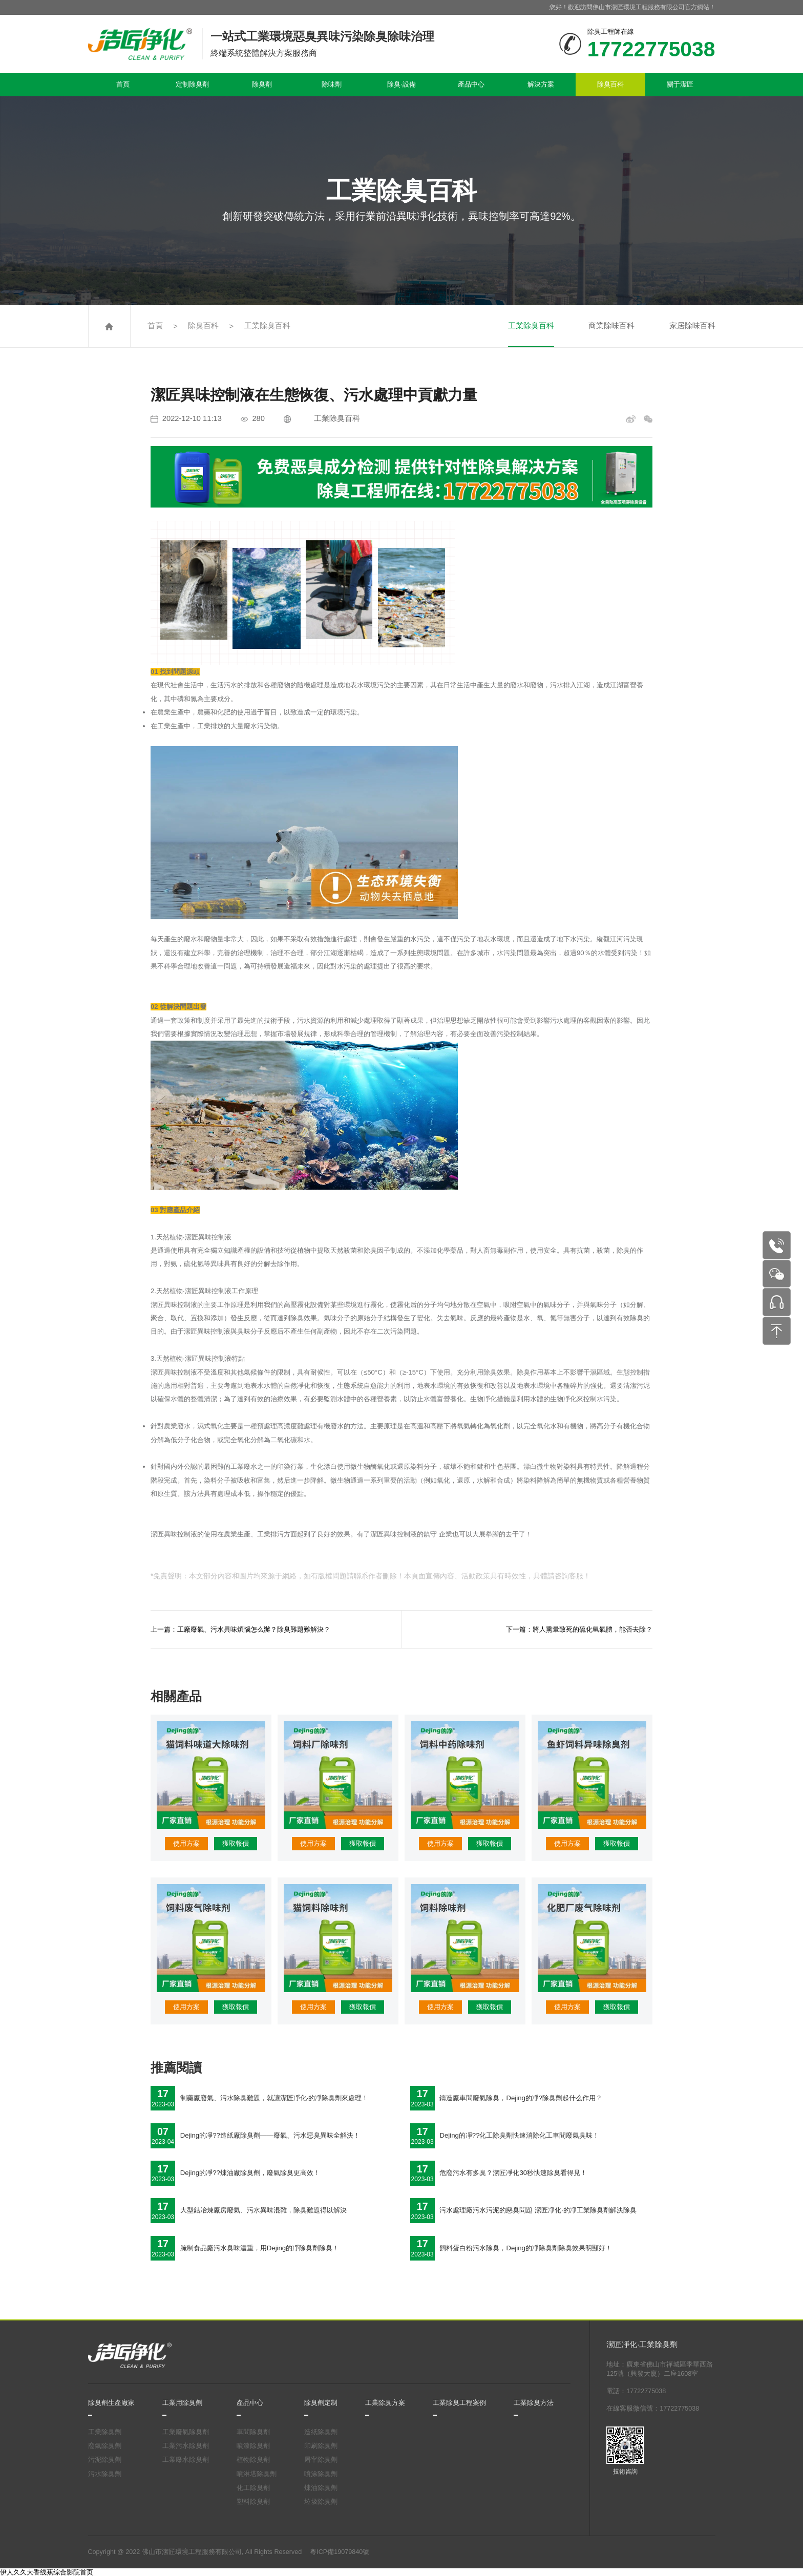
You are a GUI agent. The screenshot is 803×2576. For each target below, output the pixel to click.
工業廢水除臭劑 (185, 2459)
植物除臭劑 (253, 2459)
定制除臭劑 (192, 84)
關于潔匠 (680, 84)
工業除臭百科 (267, 326)
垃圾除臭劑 (320, 2501)
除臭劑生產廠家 (111, 2402)
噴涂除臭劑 (320, 2474)
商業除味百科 (611, 326)
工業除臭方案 (385, 2402)
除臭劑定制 (320, 2402)
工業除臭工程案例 (459, 2402)
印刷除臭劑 (320, 2446)
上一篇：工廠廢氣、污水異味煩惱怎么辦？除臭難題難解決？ (240, 1629)
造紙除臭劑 (320, 2432)
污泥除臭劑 (104, 2459)
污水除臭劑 (104, 2474)
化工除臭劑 (253, 2487)
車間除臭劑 (253, 2432)
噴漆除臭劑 (253, 2446)
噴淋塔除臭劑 (257, 2474)
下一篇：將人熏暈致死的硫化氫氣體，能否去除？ (579, 1629)
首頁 (123, 84)
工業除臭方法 (534, 2402)
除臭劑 (262, 84)
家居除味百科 (692, 326)
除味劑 (332, 84)
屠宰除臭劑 (320, 2459)
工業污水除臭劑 (185, 2446)
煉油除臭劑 (320, 2487)
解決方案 (540, 84)
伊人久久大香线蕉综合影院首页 (46, 2572)
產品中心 (471, 84)
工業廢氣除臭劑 (185, 2432)
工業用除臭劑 (182, 2402)
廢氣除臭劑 (104, 2446)
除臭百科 (610, 84)
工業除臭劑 (104, 2432)
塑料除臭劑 (253, 2501)
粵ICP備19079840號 (339, 2552)
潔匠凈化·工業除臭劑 (642, 2344)
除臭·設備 (401, 84)
